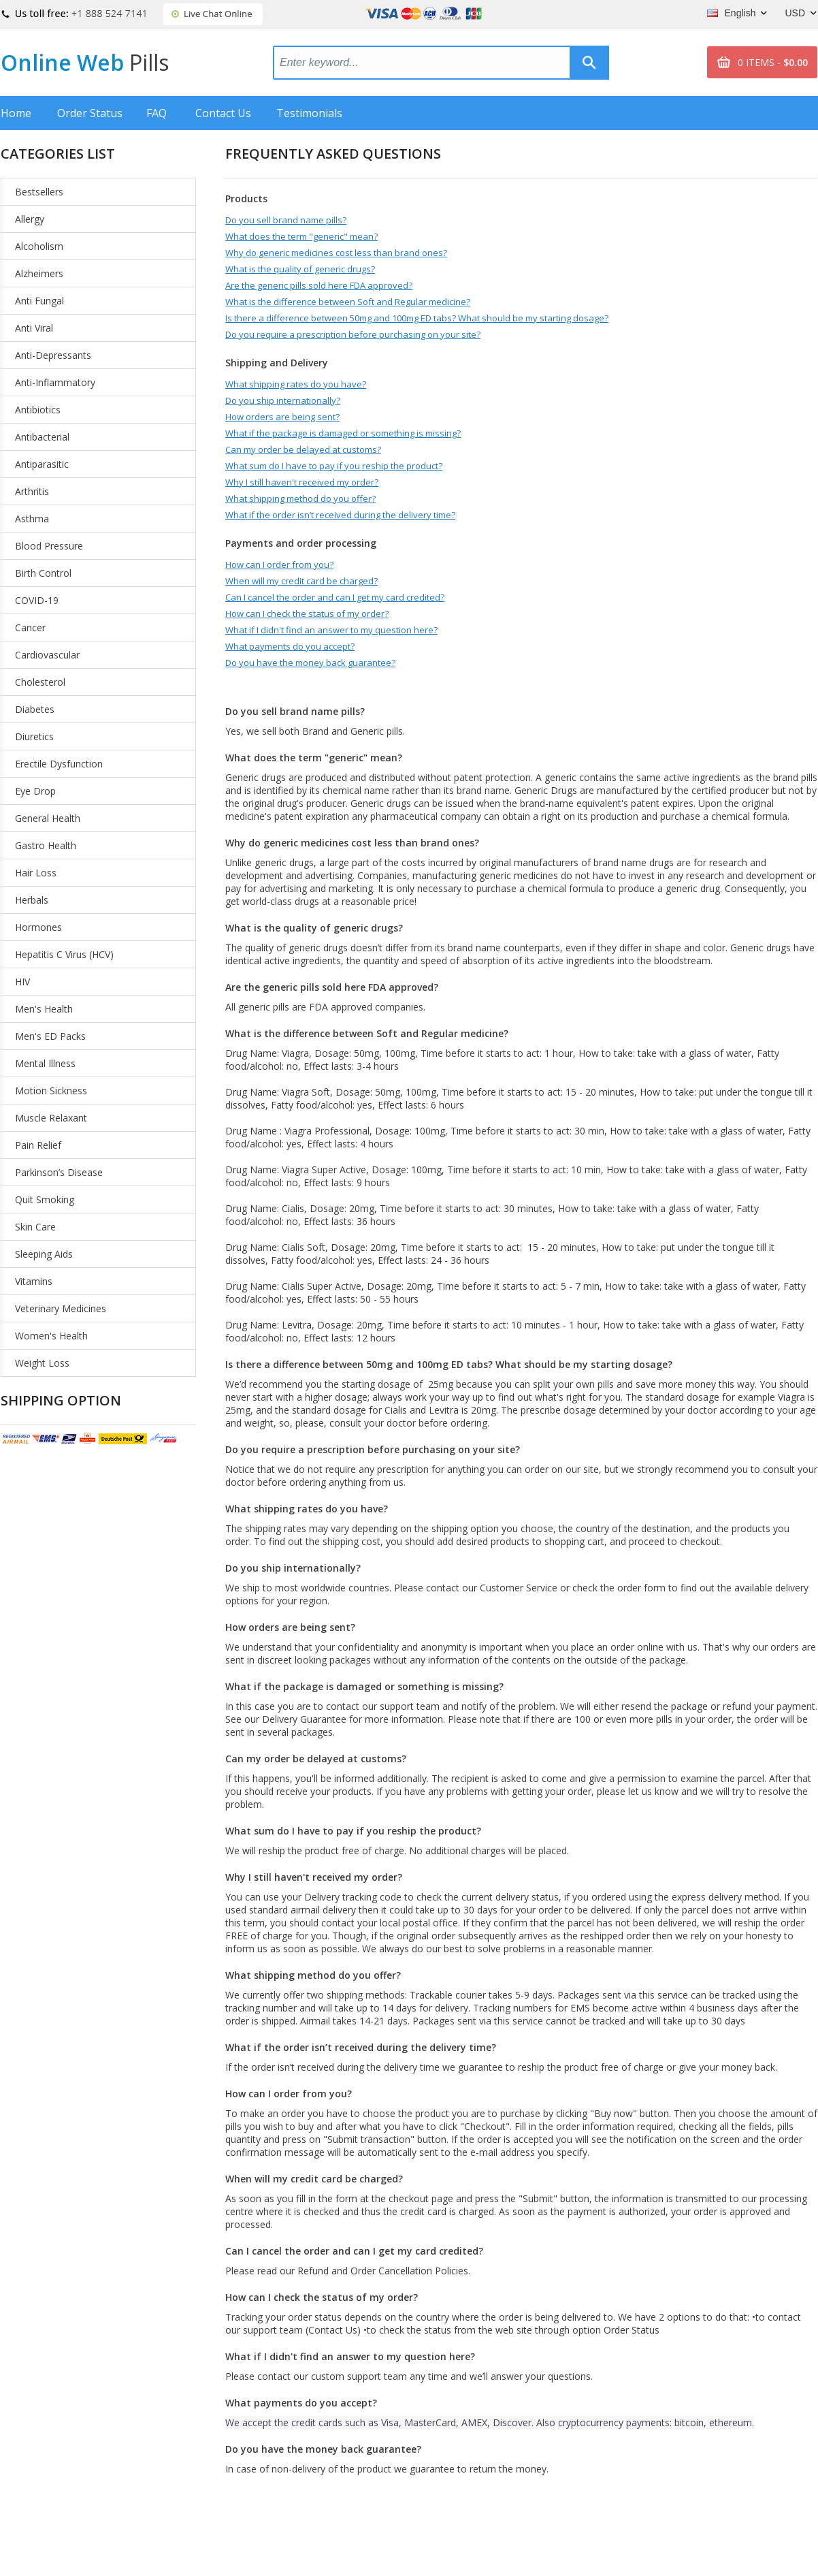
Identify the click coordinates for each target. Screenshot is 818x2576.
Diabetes (34, 709)
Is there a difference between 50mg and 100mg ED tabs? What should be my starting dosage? (416, 318)
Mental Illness (45, 1063)
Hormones (38, 927)
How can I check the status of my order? (307, 613)
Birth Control (43, 573)
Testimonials (309, 113)
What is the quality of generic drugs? (300, 269)
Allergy (29, 218)
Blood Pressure (49, 545)
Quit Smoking (44, 1199)
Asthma (32, 518)
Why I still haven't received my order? (301, 482)
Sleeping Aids (44, 1253)
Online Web (85, 62)
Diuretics (34, 736)
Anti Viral (34, 327)
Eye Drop (35, 790)
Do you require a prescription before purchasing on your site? (352, 334)
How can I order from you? (279, 564)
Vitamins (33, 1281)
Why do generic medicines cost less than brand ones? (336, 253)
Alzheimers (39, 273)
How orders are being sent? (282, 417)
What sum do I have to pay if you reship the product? (333, 466)
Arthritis (32, 491)
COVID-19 (37, 600)
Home (16, 113)
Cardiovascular (47, 654)
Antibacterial (42, 436)
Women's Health (51, 1335)
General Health (47, 818)
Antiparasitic (42, 464)
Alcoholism (39, 246)
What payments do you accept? (290, 646)
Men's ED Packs (50, 1036)
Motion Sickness (51, 1090)
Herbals (31, 899)
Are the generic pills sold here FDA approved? (318, 285)
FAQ (156, 113)
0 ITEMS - (773, 62)
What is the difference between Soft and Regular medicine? (347, 302)
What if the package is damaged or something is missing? (343, 433)
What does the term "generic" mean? (301, 236)
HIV (22, 981)
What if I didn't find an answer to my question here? (331, 630)
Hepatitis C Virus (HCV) (64, 954)
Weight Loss (42, 1362)
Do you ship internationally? (282, 400)
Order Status (89, 113)
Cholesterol (40, 681)
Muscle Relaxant (51, 1117)
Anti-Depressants (53, 355)
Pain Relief (38, 1145)
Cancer (30, 627)
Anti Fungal (39, 300)
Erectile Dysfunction (59, 763)
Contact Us (223, 113)
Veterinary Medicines (60, 1308)
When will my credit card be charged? (301, 581)
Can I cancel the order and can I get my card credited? (334, 597)
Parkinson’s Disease (59, 1172)
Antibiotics (38, 409)
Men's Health (44, 1008)
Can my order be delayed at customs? (303, 449)
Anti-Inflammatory (55, 382)
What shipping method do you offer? (300, 498)
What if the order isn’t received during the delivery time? (340, 515)
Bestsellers (39, 191)
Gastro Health (45, 845)
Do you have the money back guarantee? (310, 662)
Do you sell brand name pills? (285, 220)
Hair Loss (35, 872)
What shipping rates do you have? (295, 384)
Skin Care (35, 1226)
